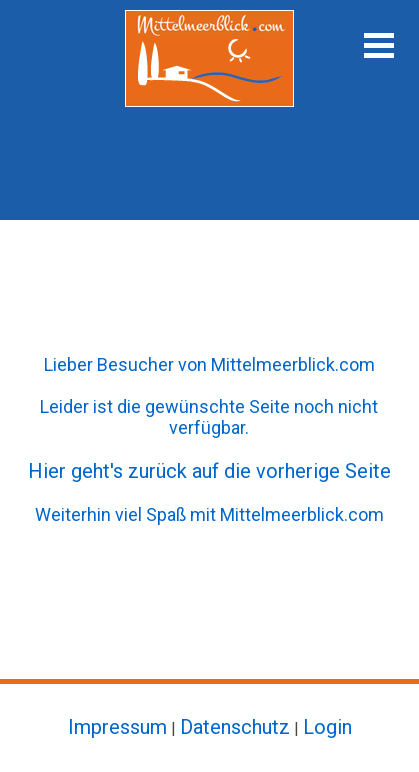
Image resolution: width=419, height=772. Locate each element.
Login (327, 727)
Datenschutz (235, 727)
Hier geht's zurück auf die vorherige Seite (209, 471)
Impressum (117, 727)
